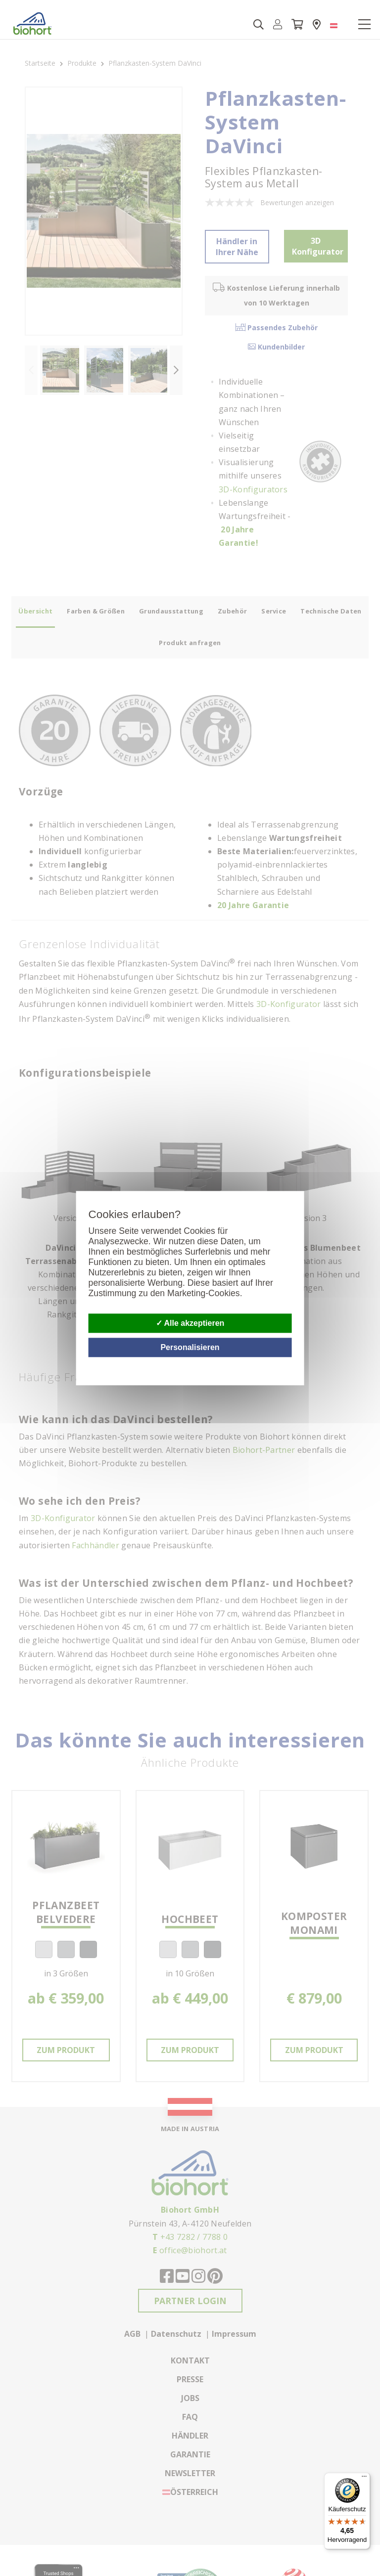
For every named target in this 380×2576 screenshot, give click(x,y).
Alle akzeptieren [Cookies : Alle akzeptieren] (190, 1323)
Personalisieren (189, 1347)
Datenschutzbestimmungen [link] (289, 1362)
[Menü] (364, 2479)
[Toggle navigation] (364, 25)
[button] (278, 25)
